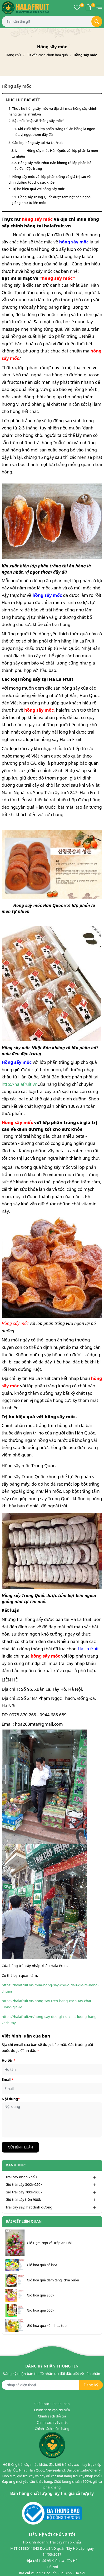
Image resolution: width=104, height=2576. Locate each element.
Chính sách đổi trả (52, 2416)
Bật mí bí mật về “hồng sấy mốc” (38, 120)
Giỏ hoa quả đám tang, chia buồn (53, 2280)
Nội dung (11, 2098)
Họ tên (8, 2060)
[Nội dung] (52, 2119)
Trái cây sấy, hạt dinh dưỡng (28, 2207)
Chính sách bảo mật (51, 2422)
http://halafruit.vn (19, 1084)
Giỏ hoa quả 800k (40, 2295)
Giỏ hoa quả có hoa (42, 2265)
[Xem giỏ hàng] (88, 7)
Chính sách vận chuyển (52, 2410)
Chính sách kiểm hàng (52, 2428)
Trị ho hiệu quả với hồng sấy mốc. (38, 189)
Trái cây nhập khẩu (21, 2177)
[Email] (52, 2088)
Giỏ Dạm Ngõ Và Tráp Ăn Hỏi (49, 2243)
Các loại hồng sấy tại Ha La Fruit (37, 142)
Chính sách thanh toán (51, 2403)
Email (7, 2079)
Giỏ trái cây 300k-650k (23, 2184)
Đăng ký (91, 2385)
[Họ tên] (52, 2069)
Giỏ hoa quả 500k (40, 2310)
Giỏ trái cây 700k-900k (23, 2192)
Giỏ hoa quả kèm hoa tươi (47, 2325)
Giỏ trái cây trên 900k (23, 2199)
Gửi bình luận (20, 2147)
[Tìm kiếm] (96, 21)
